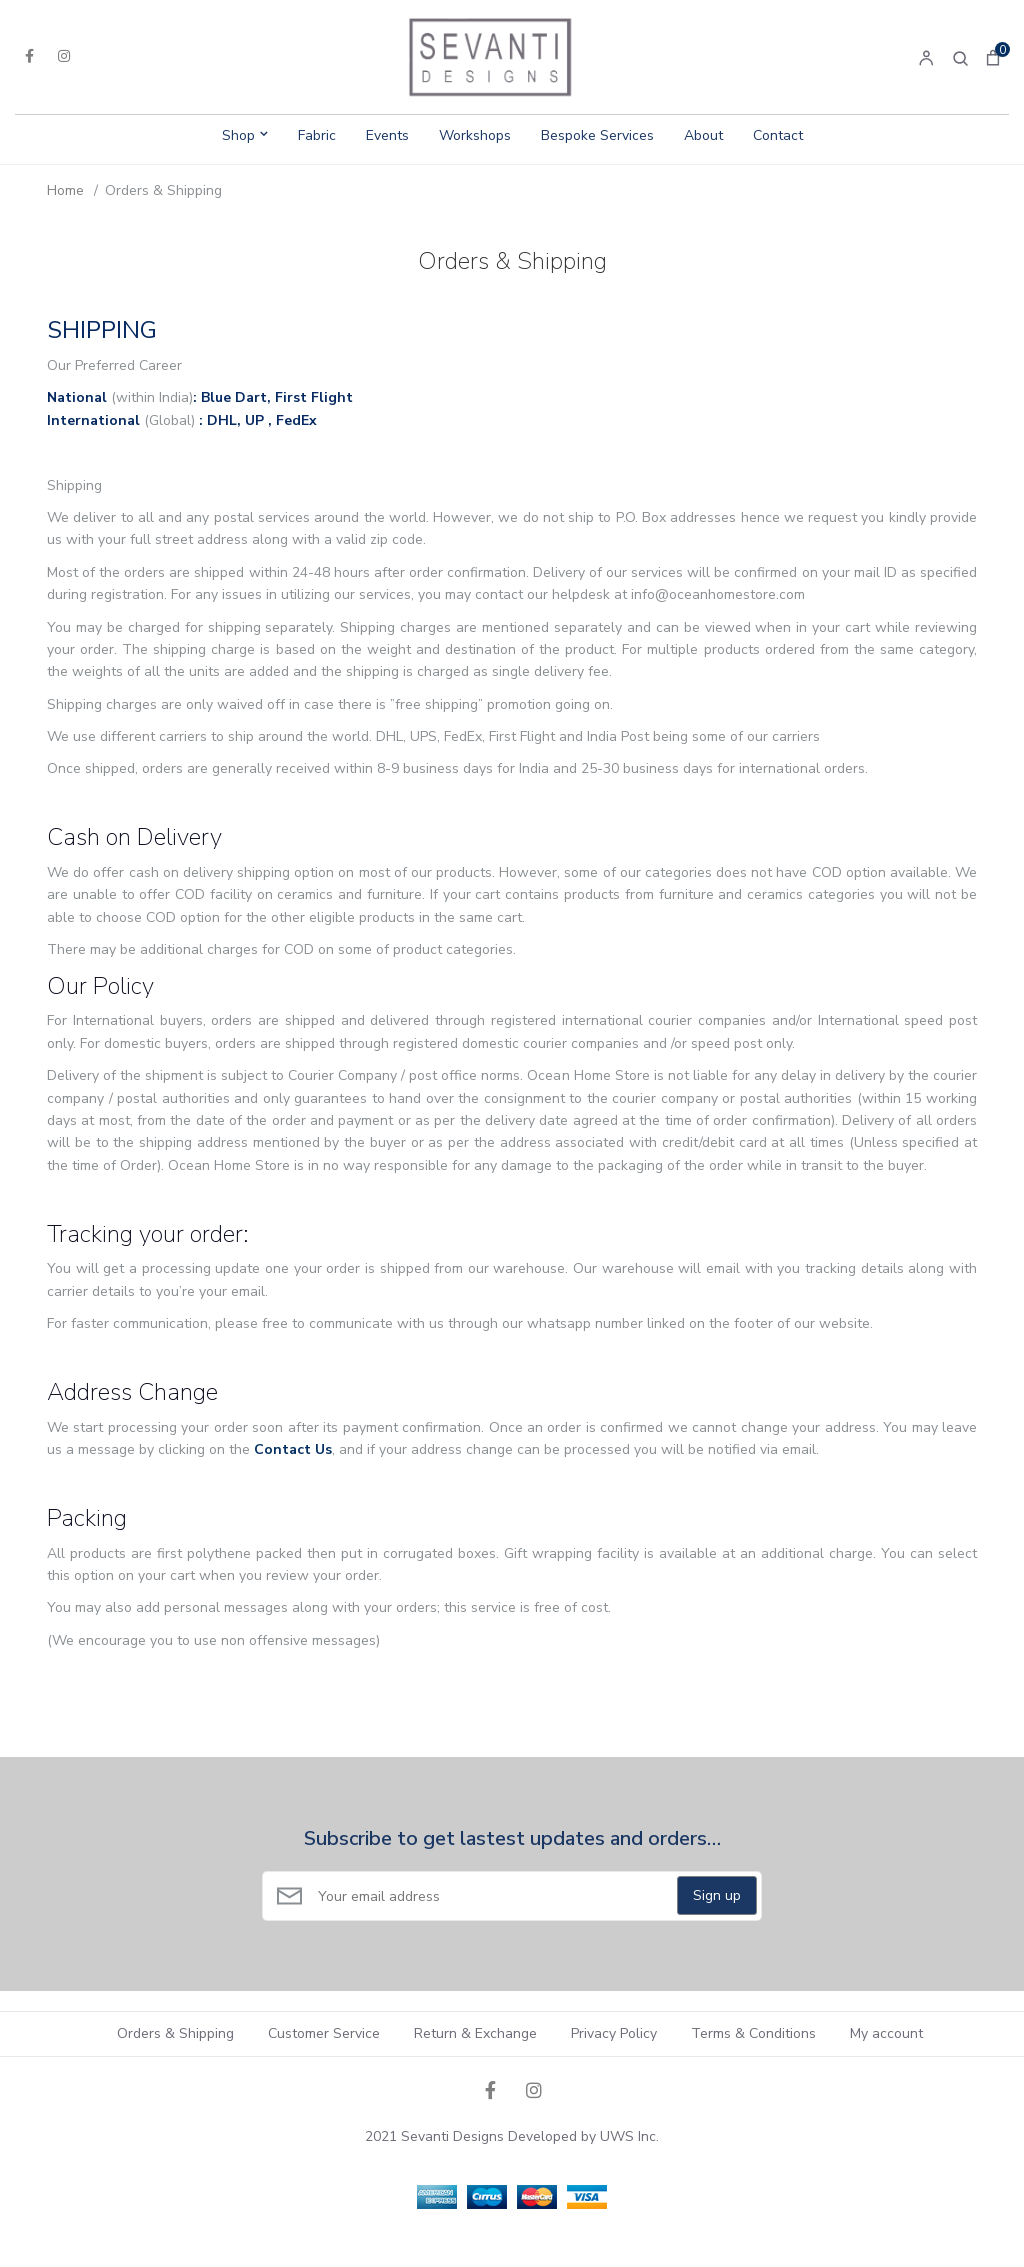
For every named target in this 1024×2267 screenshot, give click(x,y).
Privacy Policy (614, 2033)
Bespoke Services (597, 135)
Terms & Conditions (753, 2033)
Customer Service (324, 2033)
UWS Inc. (629, 2136)
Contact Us (293, 1449)
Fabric (317, 135)
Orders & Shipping (175, 2033)
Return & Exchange (475, 2033)
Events (387, 135)
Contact (778, 135)
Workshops (475, 135)
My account (886, 2033)
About (703, 135)
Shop (238, 135)
